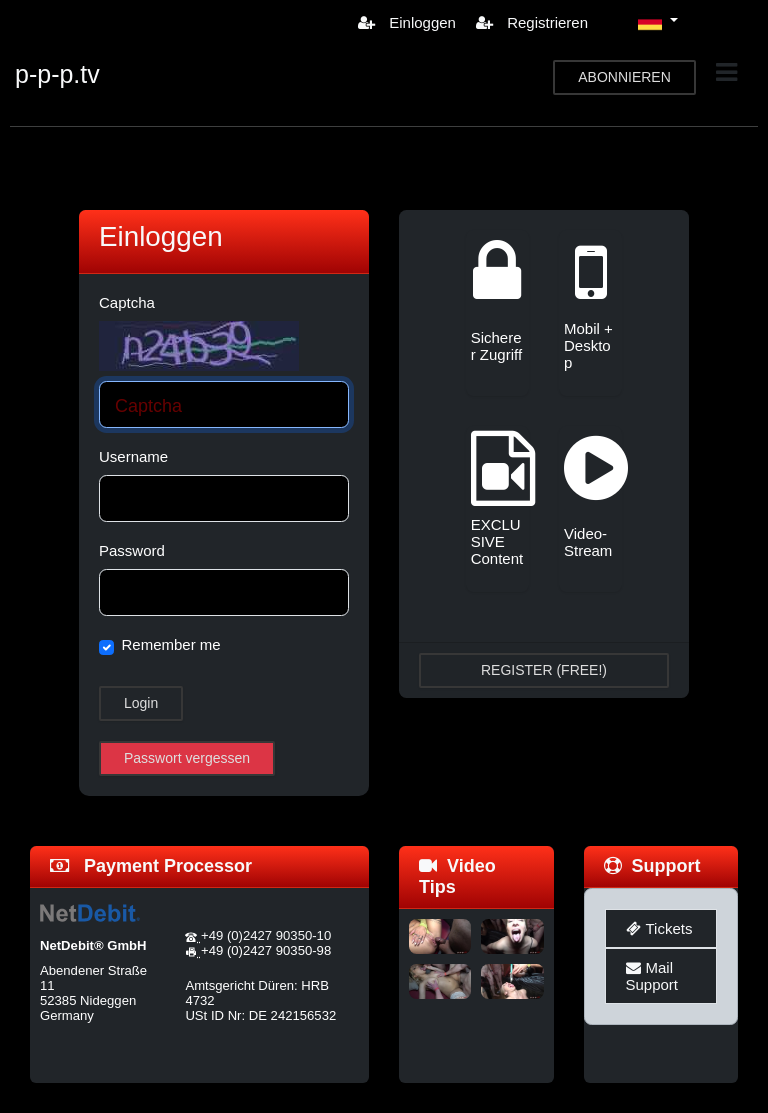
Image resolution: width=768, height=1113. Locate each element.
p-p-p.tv (57, 74)
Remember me (171, 644)
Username (133, 456)
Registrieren (532, 22)
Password (132, 550)
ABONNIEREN (624, 77)
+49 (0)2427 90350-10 (266, 935)
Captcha (127, 302)
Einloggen (407, 22)
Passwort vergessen (187, 758)
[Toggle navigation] (726, 72)
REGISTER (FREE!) (544, 670)
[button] (658, 22)
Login (141, 703)
